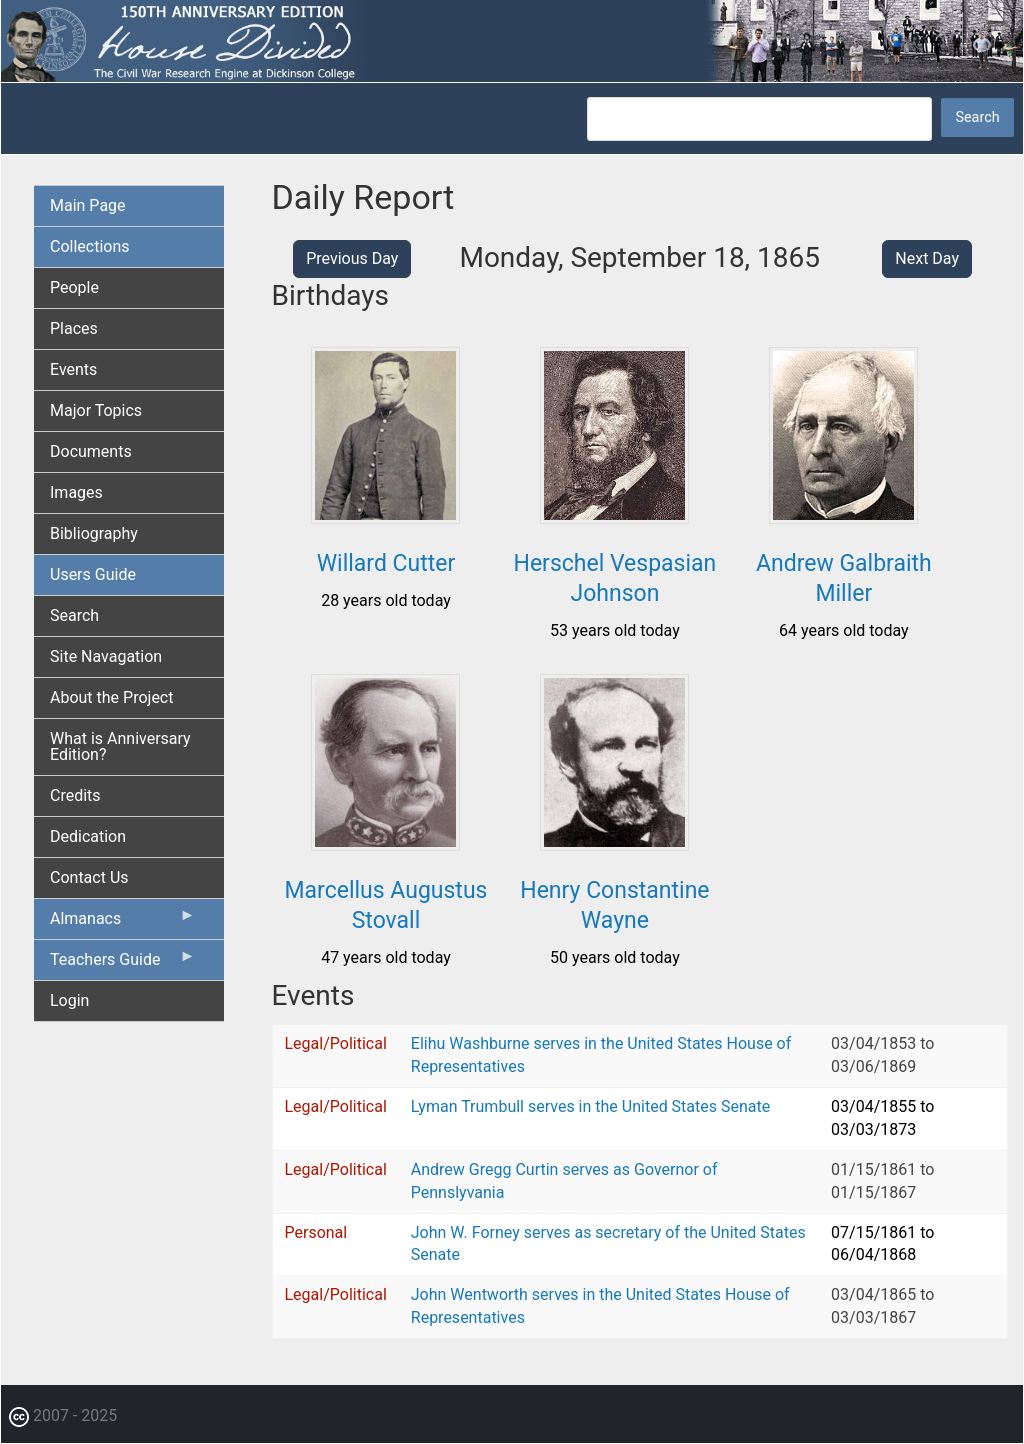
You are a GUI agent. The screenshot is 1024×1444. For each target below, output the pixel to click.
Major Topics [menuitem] (96, 410)
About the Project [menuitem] (111, 697)
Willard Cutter (386, 563)
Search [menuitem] (74, 615)
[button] (385, 516)
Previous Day (352, 258)
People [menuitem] (74, 287)
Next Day (927, 258)
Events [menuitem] (73, 369)
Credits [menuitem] (75, 795)
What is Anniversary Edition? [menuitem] (120, 746)
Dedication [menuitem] (88, 836)
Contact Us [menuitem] (89, 877)
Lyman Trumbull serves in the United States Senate (590, 1106)
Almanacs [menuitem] (123, 923)
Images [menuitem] (76, 492)
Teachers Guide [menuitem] (123, 964)
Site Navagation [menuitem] (106, 656)
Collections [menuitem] (90, 246)
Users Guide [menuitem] (93, 574)
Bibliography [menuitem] (94, 533)
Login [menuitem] (69, 1000)
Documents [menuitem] (91, 451)
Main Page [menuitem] (88, 205)
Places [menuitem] (74, 328)
